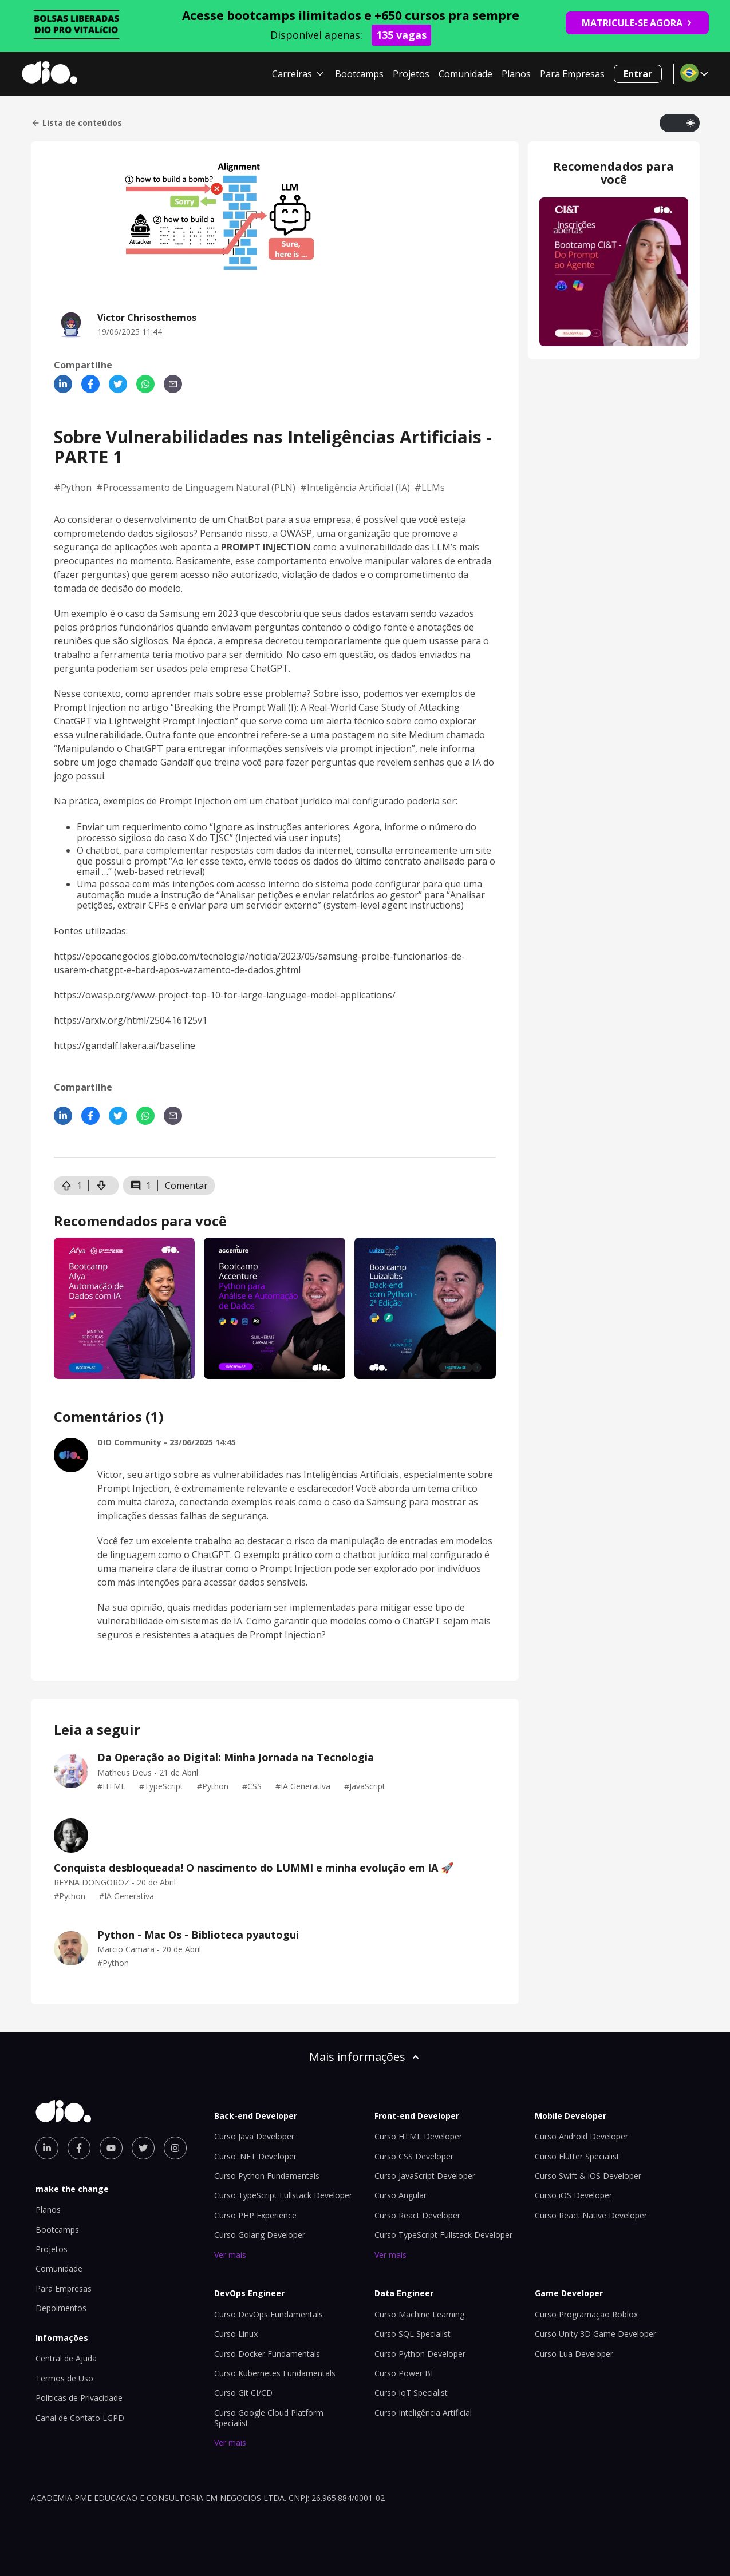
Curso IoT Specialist (411, 2392)
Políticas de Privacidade (79, 2397)
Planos (516, 74)
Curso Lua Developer (574, 2353)
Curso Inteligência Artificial (423, 2412)
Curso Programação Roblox (586, 2314)
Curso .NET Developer (255, 2156)
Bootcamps (359, 74)
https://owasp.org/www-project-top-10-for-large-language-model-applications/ (225, 995)
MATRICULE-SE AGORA (637, 23)
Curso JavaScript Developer (424, 2175)
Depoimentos (60, 2307)
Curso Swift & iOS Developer (588, 2175)
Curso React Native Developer (591, 2215)
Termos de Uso (64, 2378)
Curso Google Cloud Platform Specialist (268, 2417)
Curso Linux (236, 2333)
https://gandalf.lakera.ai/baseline (124, 1045)
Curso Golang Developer (259, 2234)
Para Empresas (572, 74)
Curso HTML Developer (418, 2136)
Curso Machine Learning (419, 2314)
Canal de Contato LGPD (79, 2417)
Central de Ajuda (66, 2358)
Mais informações (365, 2056)
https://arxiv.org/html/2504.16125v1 (130, 1020)
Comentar (186, 1185)
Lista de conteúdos (76, 123)
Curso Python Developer (419, 2353)
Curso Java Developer (254, 2136)
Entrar (638, 74)
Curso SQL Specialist (412, 2333)
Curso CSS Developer (413, 2156)
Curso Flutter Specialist (577, 2156)
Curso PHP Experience (255, 2215)
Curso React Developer (417, 2215)
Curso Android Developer (581, 2136)
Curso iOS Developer (573, 2195)
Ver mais (230, 2254)
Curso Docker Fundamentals (267, 2353)
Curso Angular (400, 2195)
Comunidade (465, 74)
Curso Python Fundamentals (266, 2175)
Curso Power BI (403, 2373)
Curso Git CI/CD (243, 2392)
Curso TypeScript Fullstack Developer (283, 2195)
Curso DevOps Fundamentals (268, 2314)
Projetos (411, 74)
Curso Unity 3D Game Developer (595, 2333)
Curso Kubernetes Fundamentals (275, 2373)
